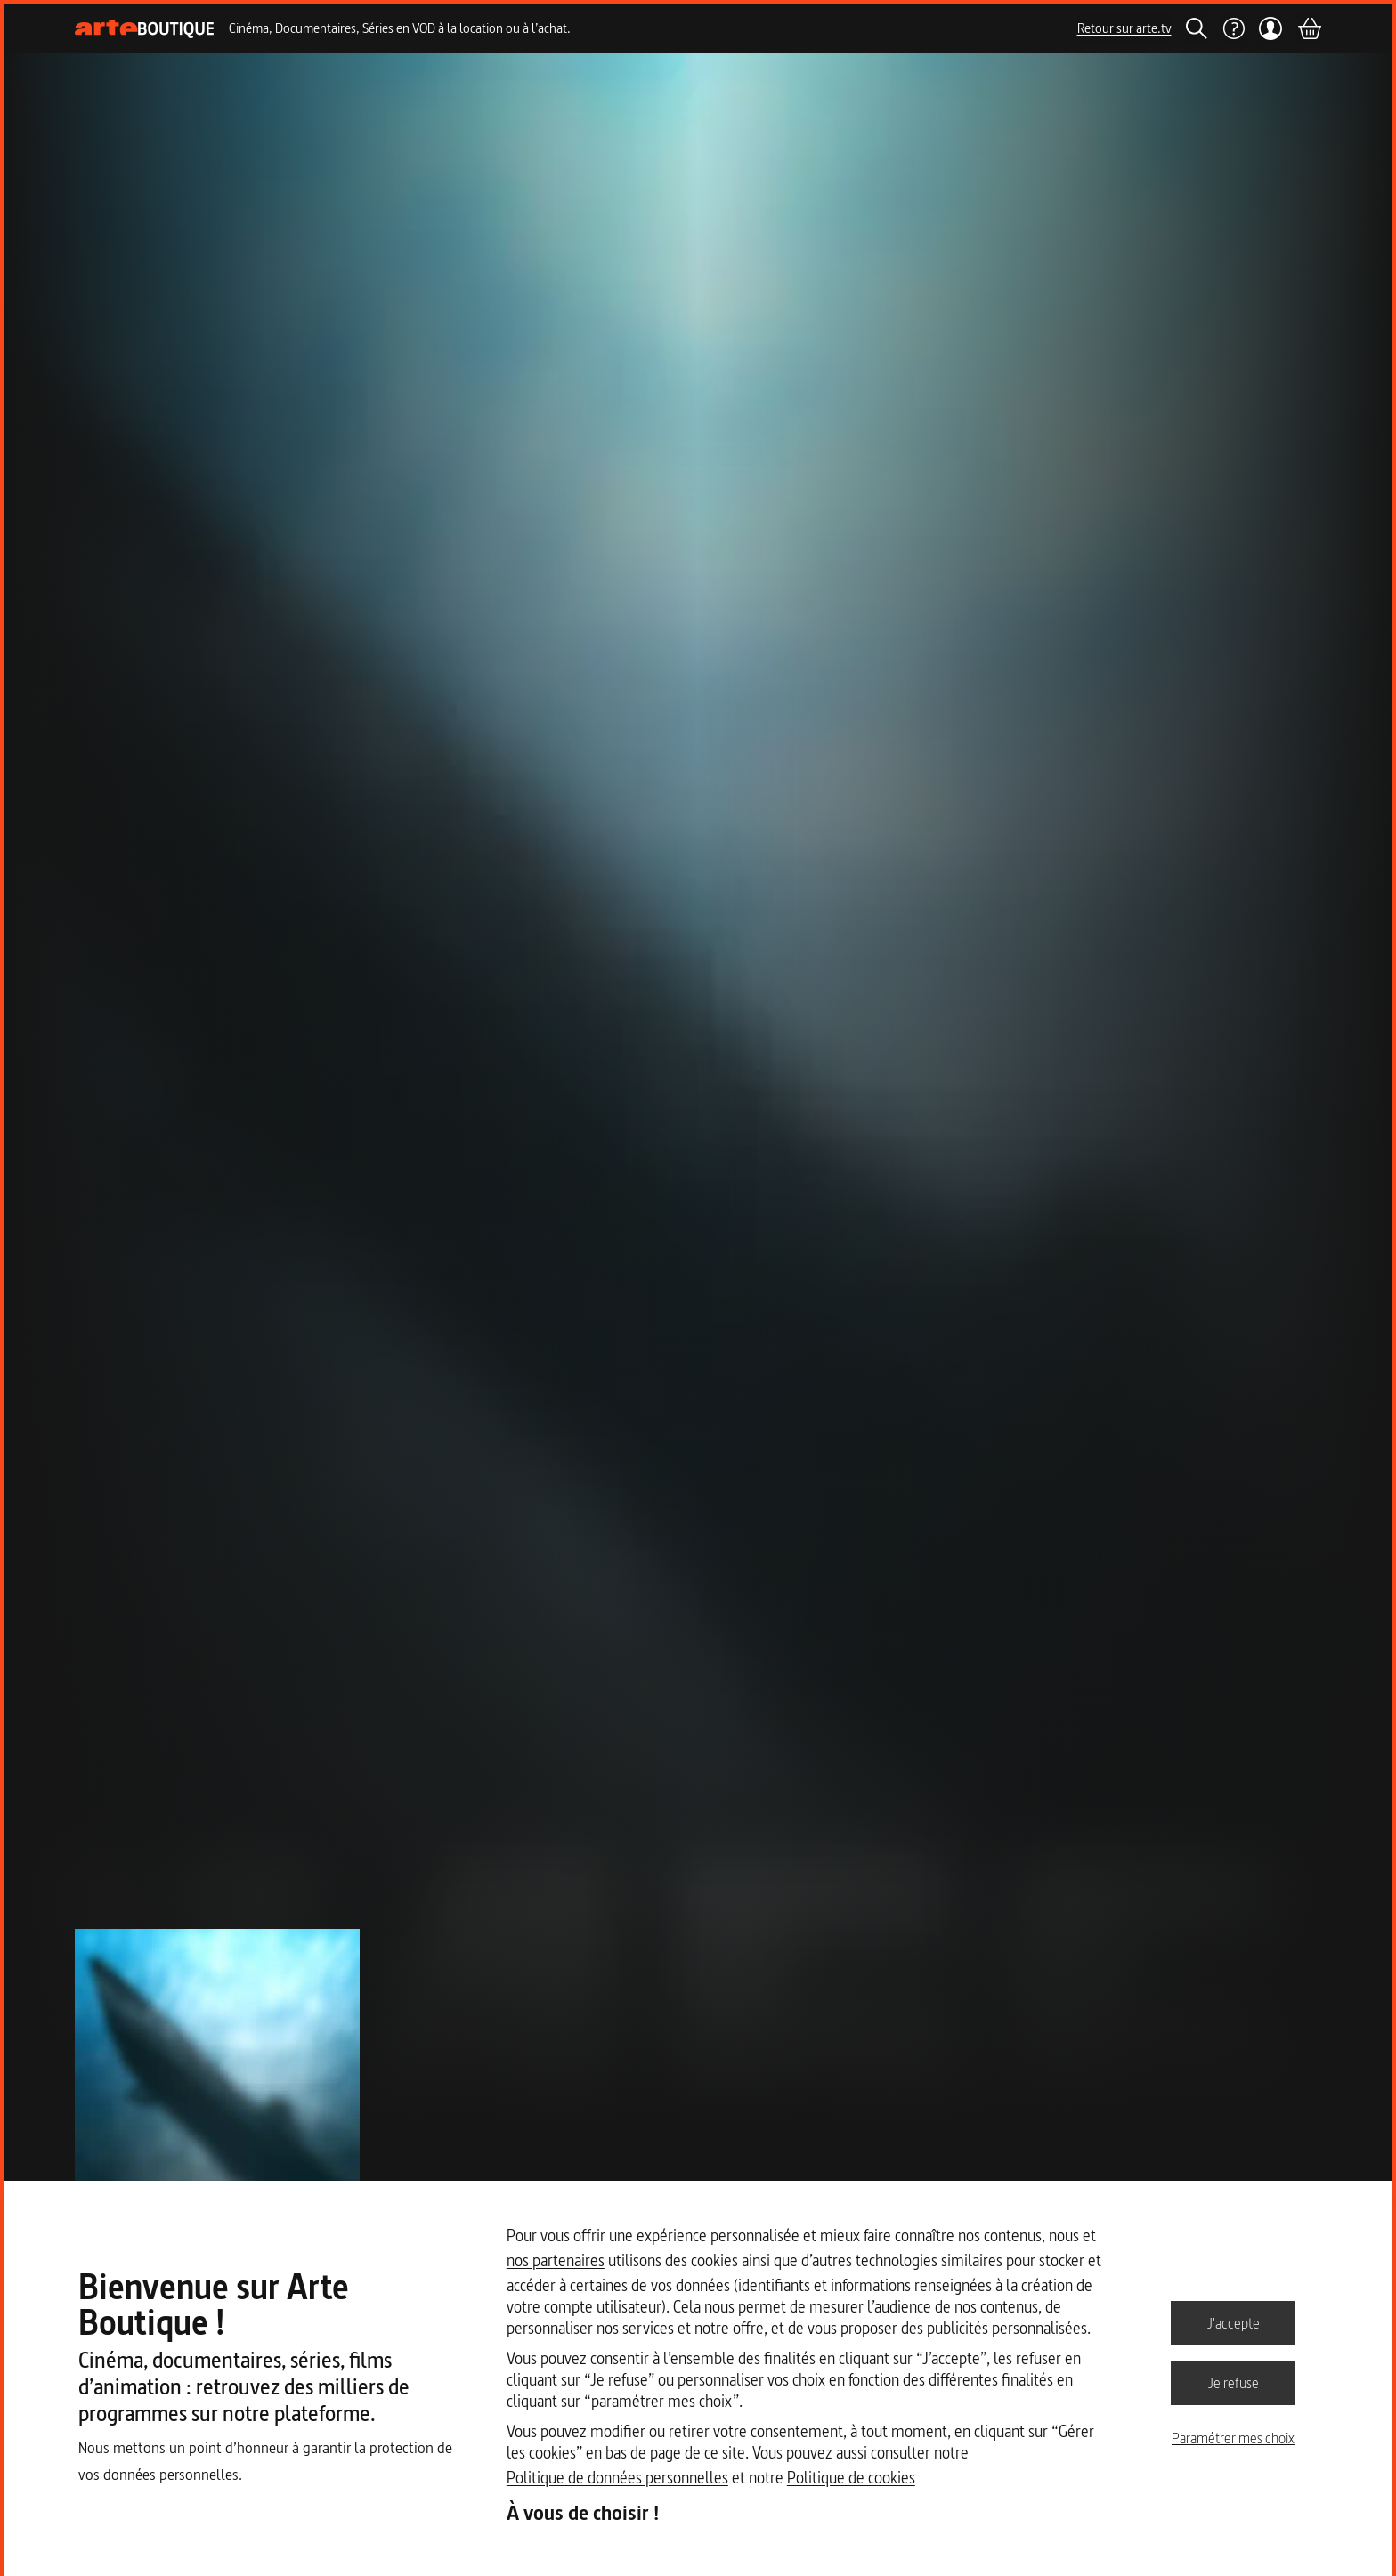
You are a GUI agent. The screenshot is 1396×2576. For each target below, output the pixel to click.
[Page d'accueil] (145, 29)
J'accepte (1233, 2322)
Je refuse (1233, 2382)
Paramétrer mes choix (1233, 2438)
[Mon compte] (1271, 28)
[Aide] (1233, 28)
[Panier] (1308, 28)
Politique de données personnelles (617, 2478)
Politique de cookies (851, 2478)
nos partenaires (556, 2260)
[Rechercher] (1196, 28)
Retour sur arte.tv (1124, 28)
